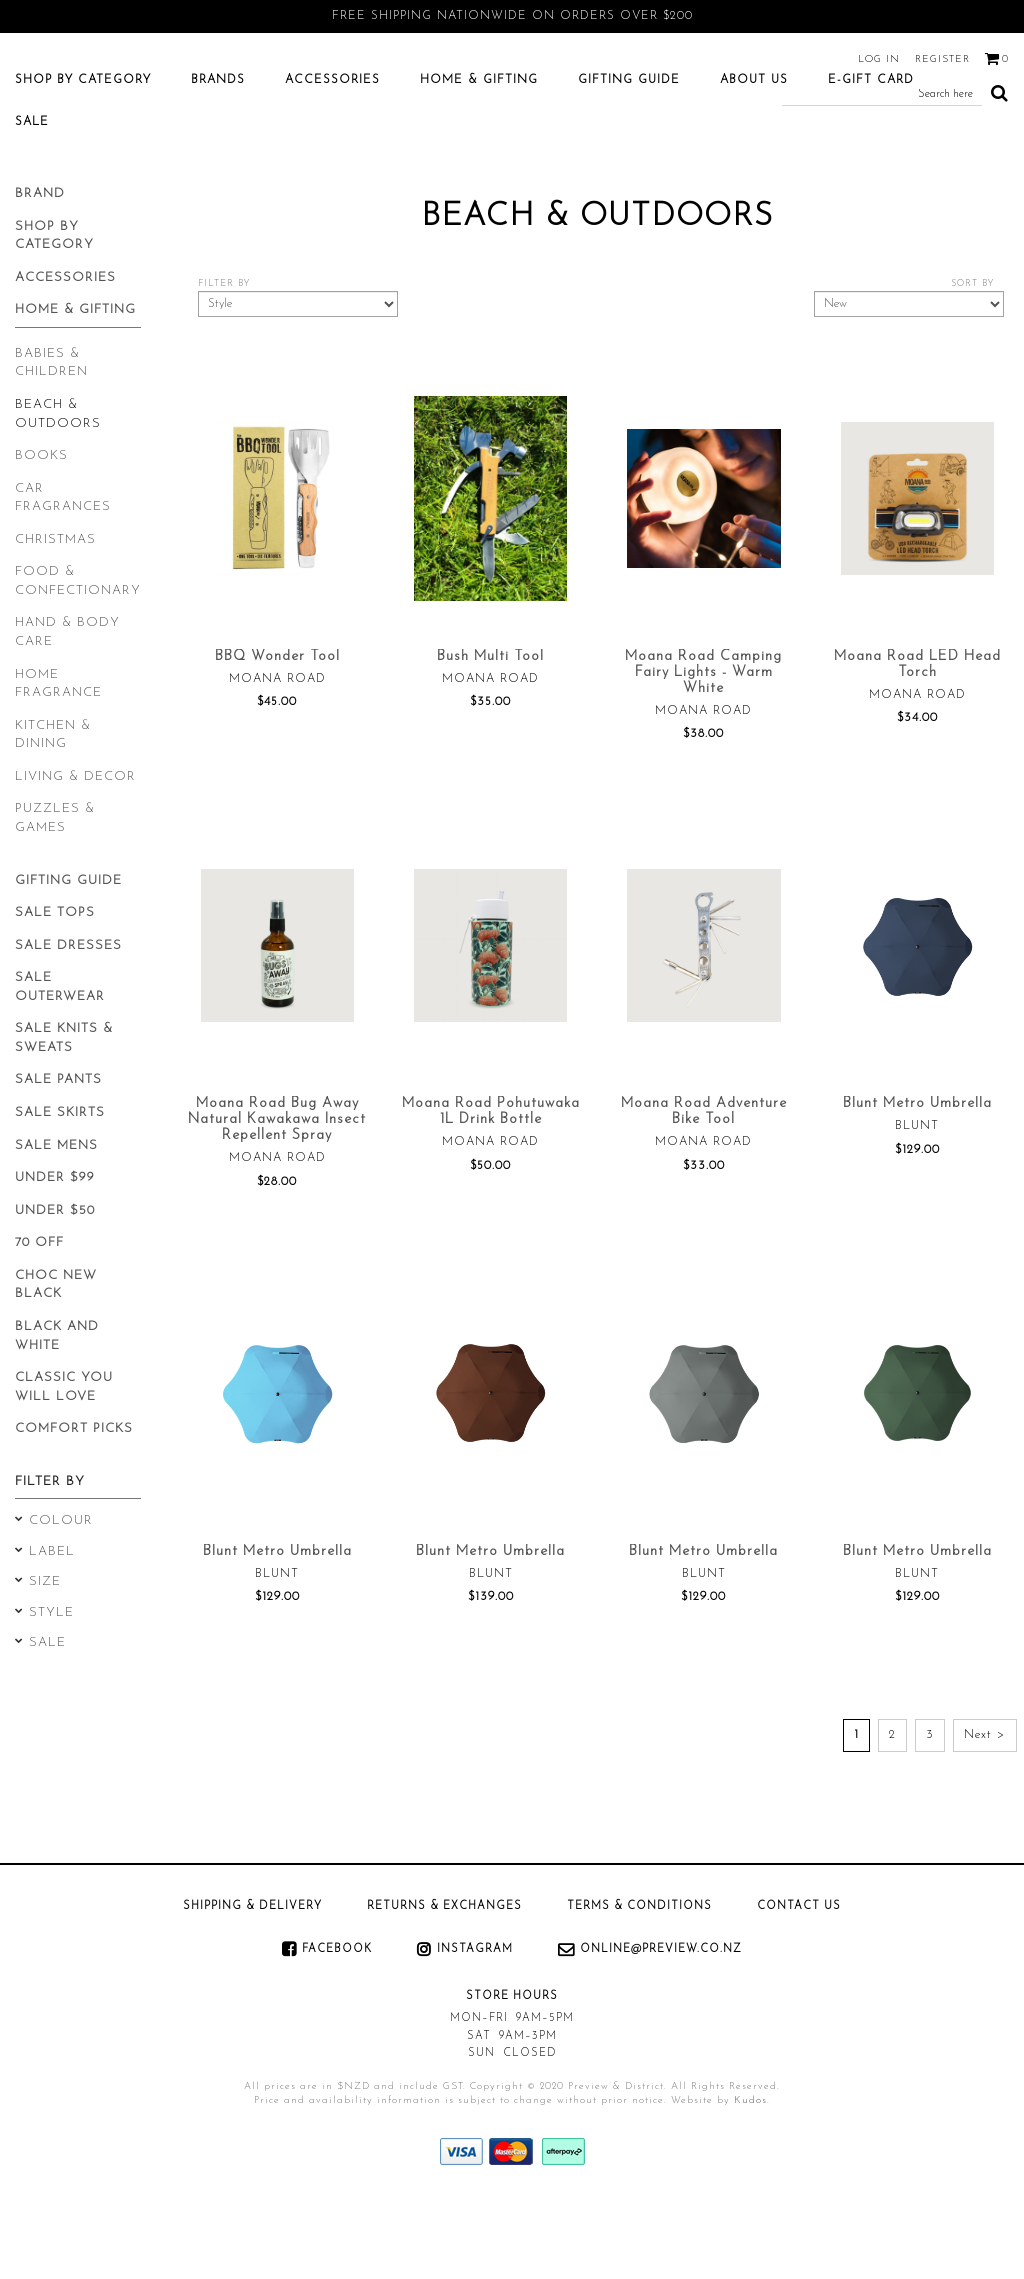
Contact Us (799, 1984)
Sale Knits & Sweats (64, 1116)
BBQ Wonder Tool (277, 734)
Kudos (750, 2178)
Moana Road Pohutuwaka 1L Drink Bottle (491, 1189)
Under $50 (55, 1288)
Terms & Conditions (639, 1984)
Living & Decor (75, 854)
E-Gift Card (871, 158)
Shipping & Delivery (252, 1984)
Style (51, 1690)
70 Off (39, 1320)
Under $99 (55, 1255)
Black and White (57, 1414)
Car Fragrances (63, 576)
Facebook (337, 2027)
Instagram (475, 2027)
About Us (754, 158)
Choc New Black (56, 1363)
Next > (985, 1813)
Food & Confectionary (78, 659)
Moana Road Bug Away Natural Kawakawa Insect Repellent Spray (277, 1197)
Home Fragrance (58, 762)
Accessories (332, 158)
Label (52, 1629)
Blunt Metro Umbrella (917, 1181)
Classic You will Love (64, 1465)
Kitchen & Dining (53, 813)
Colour (61, 1598)
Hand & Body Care (67, 710)
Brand (40, 271)
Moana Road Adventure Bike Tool (704, 1189)
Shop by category (83, 158)
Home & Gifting (479, 158)
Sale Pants (58, 1157)
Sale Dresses (68, 1023)
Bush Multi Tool (490, 734)
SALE (32, 200)
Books (41, 533)
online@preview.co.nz (661, 2027)
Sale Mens (56, 1223)
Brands (218, 158)
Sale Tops (55, 990)
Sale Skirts (60, 1190)
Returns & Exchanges (444, 1984)
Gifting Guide (629, 158)
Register (942, 59)
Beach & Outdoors (58, 492)
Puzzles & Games (55, 896)
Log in (879, 59)
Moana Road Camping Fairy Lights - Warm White (703, 750)
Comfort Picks (74, 1506)
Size (45, 1659)
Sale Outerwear (60, 1065)
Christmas (55, 617)
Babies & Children (51, 441)
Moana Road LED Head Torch (917, 742)
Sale (47, 1720)
